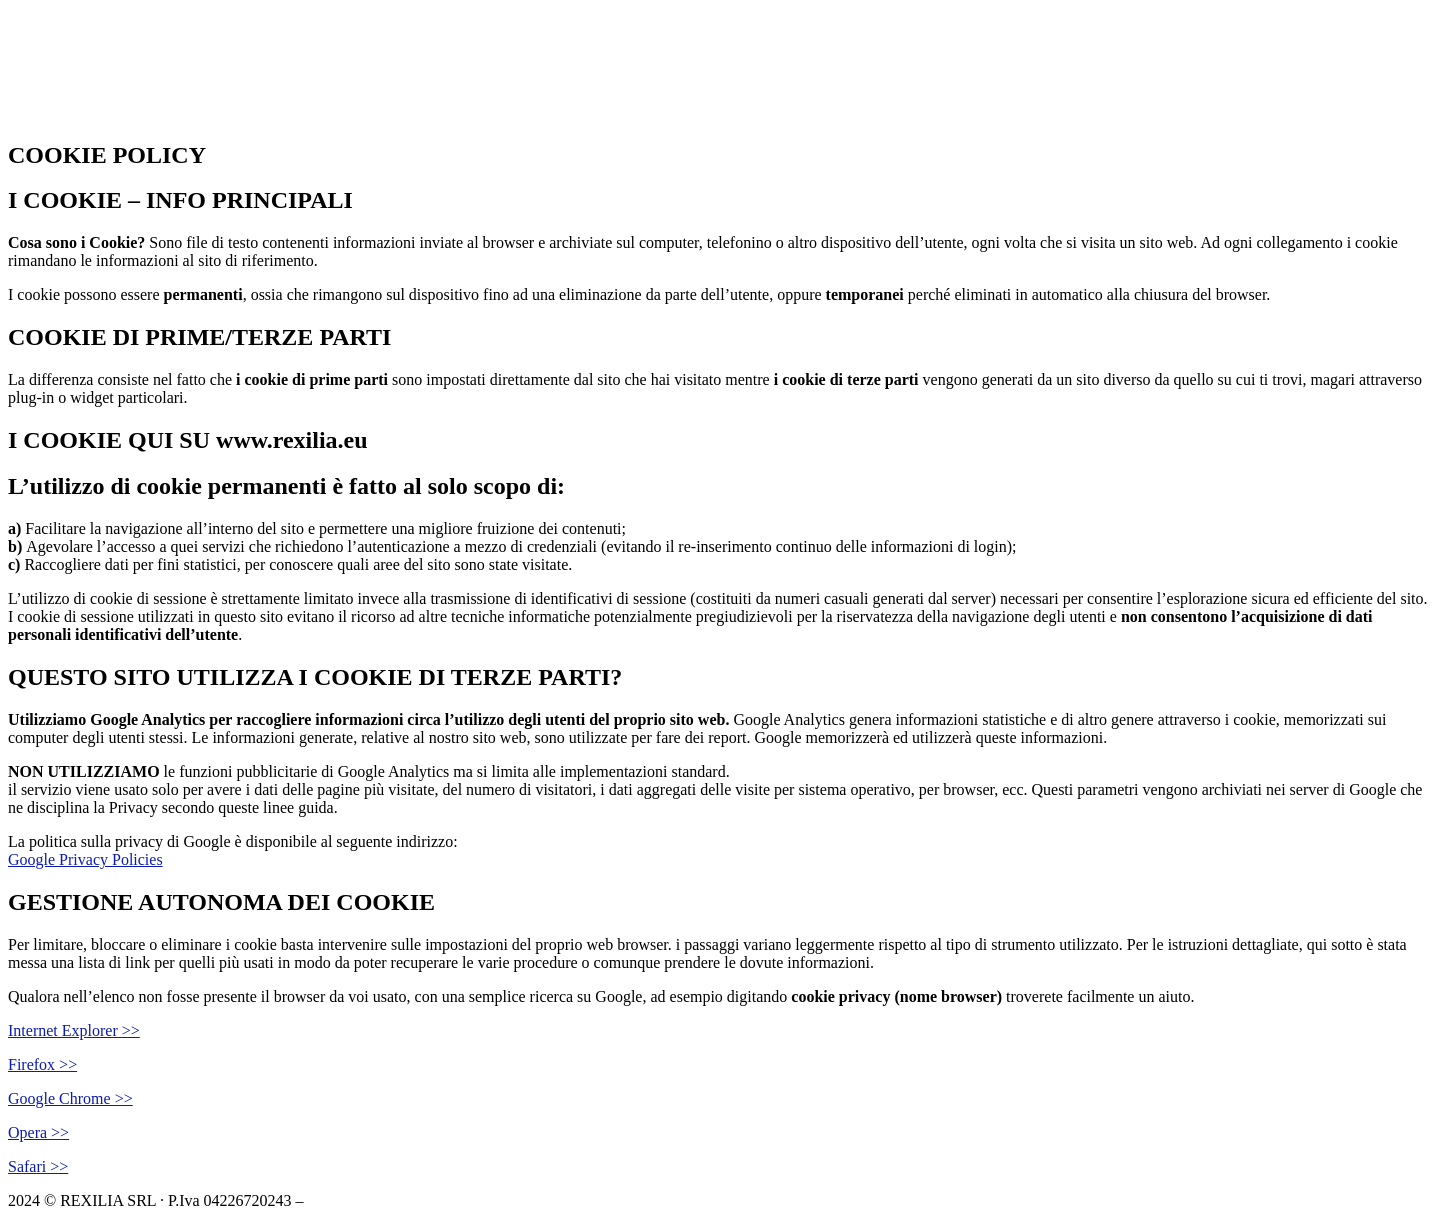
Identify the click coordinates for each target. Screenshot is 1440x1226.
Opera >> (38, 1132)
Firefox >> (42, 1064)
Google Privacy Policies (85, 859)
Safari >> (38, 1166)
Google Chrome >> (70, 1098)
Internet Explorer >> (74, 1030)
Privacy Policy (462, 1200)
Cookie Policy (353, 1200)
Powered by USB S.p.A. (602, 1200)
